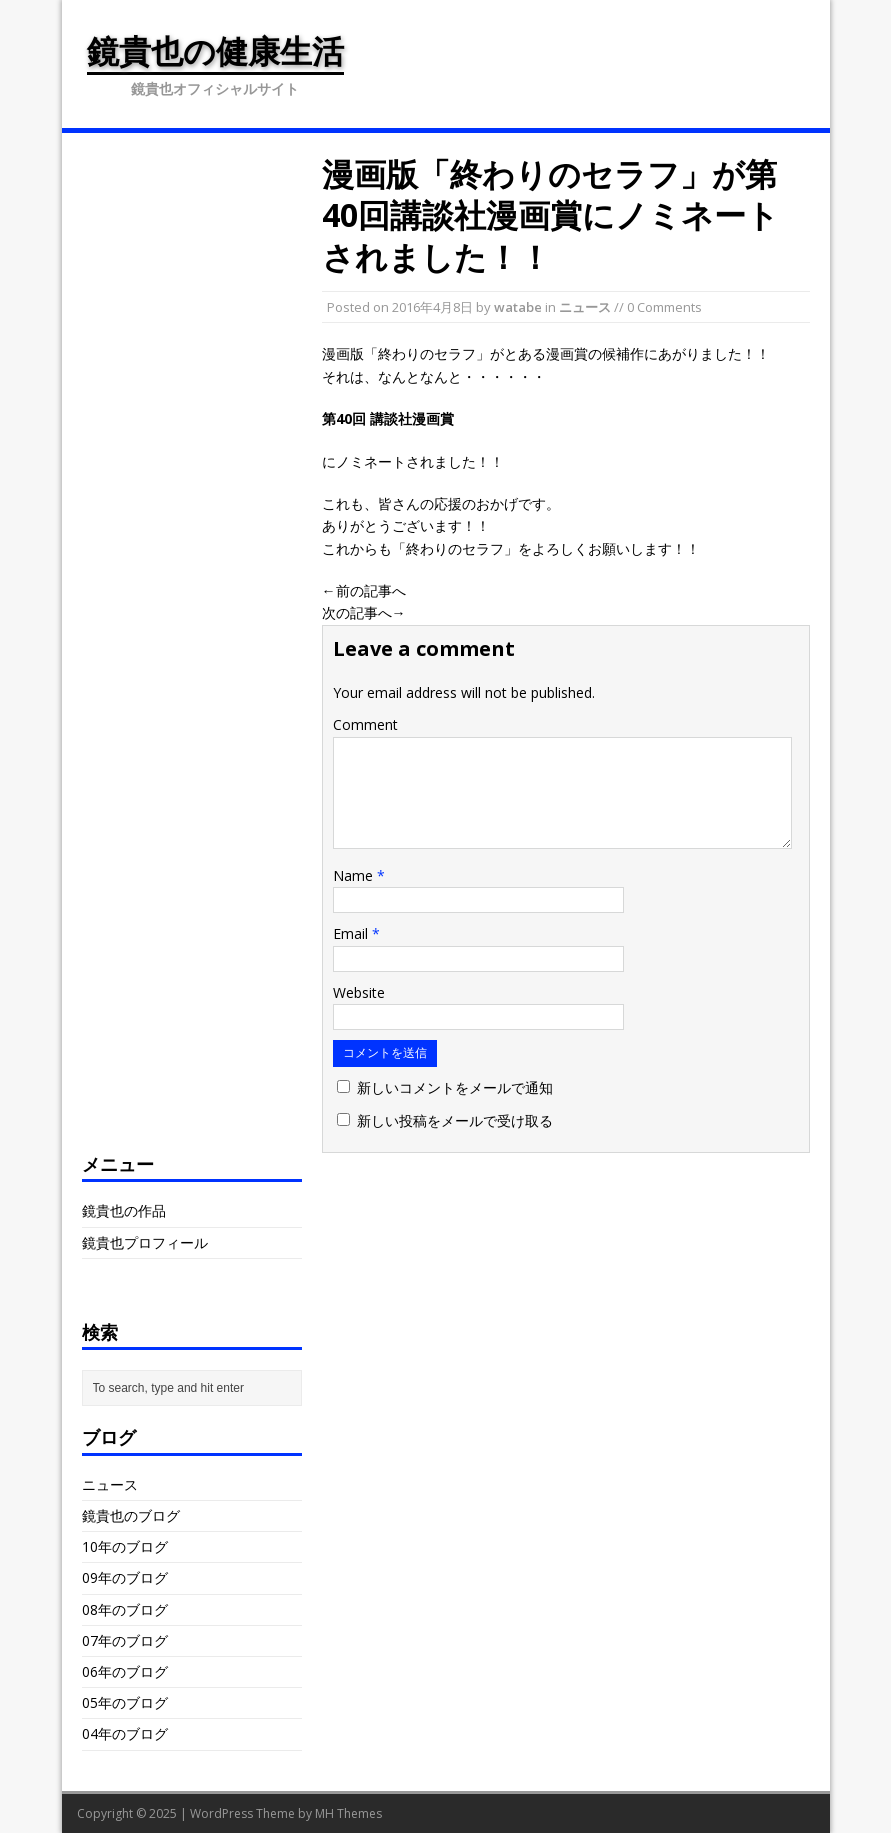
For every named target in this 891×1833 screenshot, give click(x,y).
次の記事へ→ (364, 612)
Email (352, 933)
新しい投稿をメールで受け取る (455, 1120)
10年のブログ (125, 1546)
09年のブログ (125, 1577)
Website (359, 992)
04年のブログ (125, 1733)
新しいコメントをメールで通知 (455, 1087)
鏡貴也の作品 (124, 1210)
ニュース (585, 307)
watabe (518, 307)
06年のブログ (125, 1671)
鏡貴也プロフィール (145, 1242)
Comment (365, 724)
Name (355, 875)
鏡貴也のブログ (131, 1515)
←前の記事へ (364, 590)
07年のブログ (125, 1640)
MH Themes (348, 1813)
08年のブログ (125, 1609)
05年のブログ (125, 1702)
